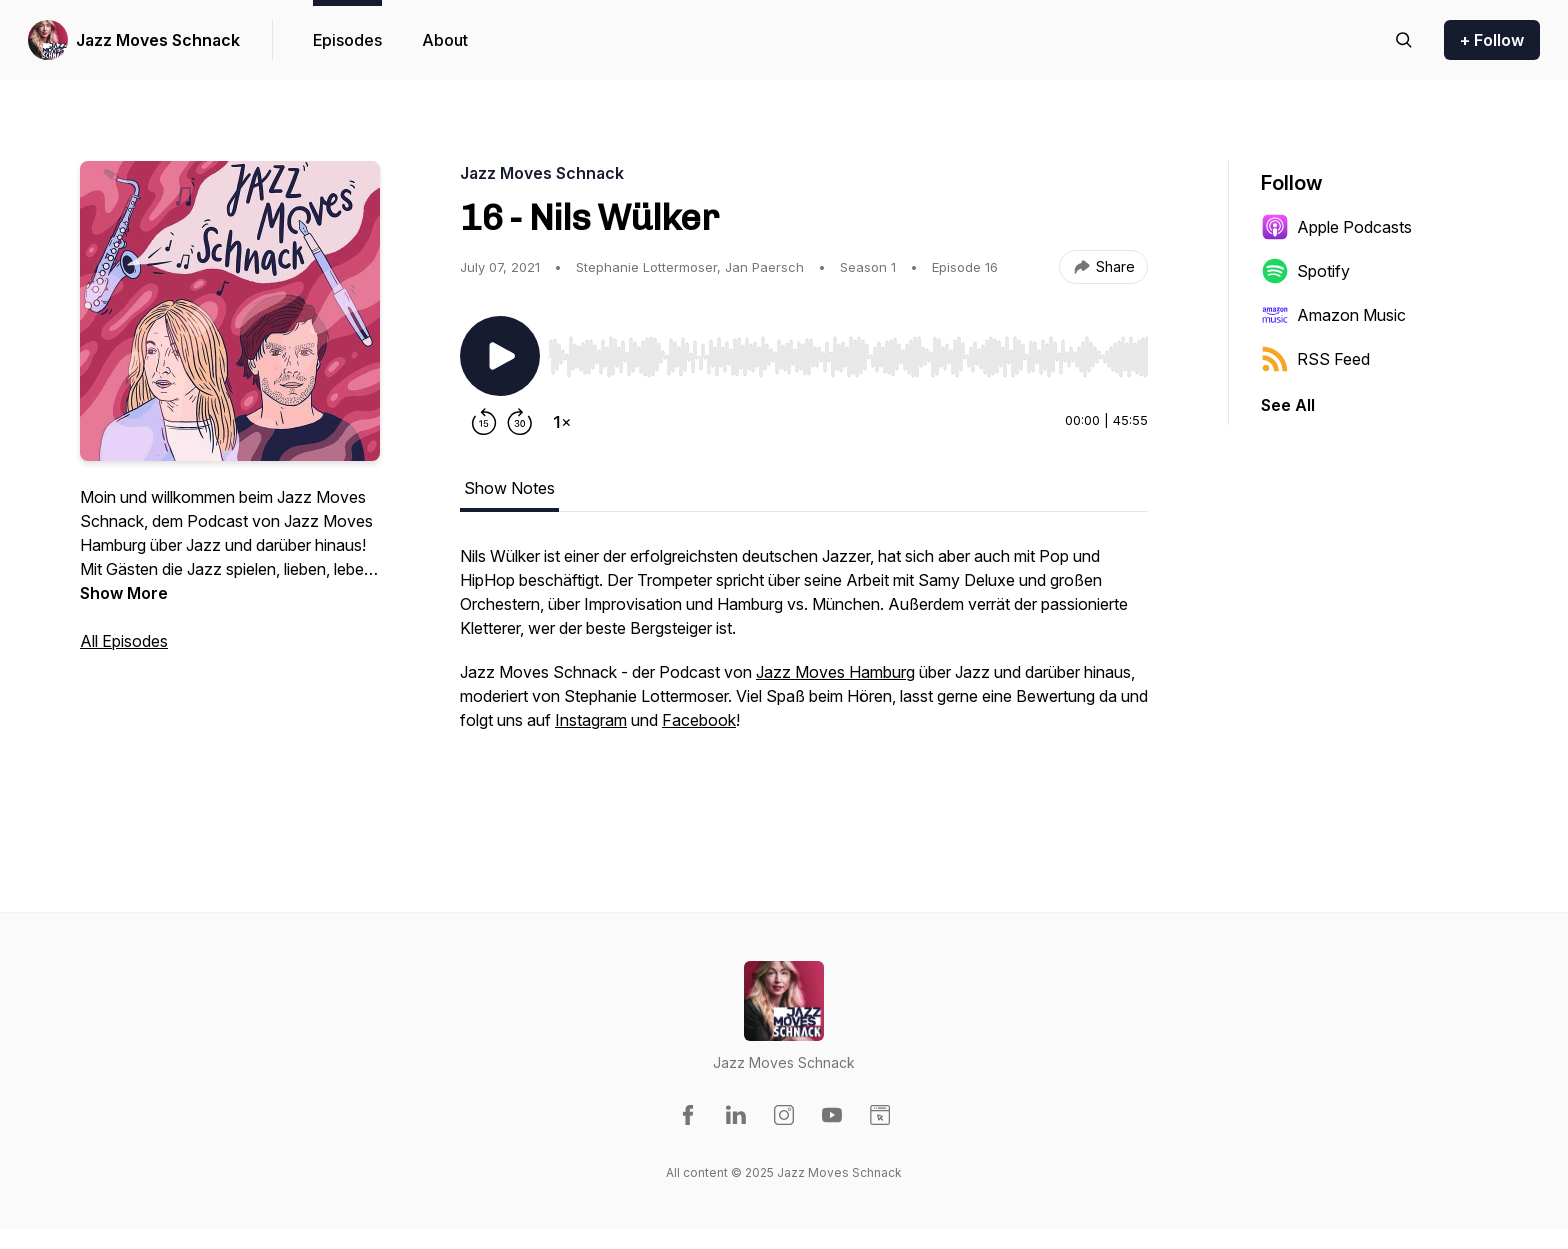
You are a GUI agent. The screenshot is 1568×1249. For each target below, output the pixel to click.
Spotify (1305, 271)
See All (1288, 405)
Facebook (699, 720)
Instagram (591, 720)
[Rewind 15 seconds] (484, 422)
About (445, 40)
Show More (124, 593)
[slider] (848, 357)
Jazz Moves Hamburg (835, 672)
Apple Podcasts (1336, 227)
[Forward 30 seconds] (520, 422)
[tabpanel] (804, 672)
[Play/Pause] (500, 356)
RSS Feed (1315, 359)
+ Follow (1492, 40)
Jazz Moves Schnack (158, 40)
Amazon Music (1333, 315)
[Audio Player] (848, 351)
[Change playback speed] (562, 422)
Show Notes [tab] (509, 488)
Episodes (347, 40)
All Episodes (124, 641)
